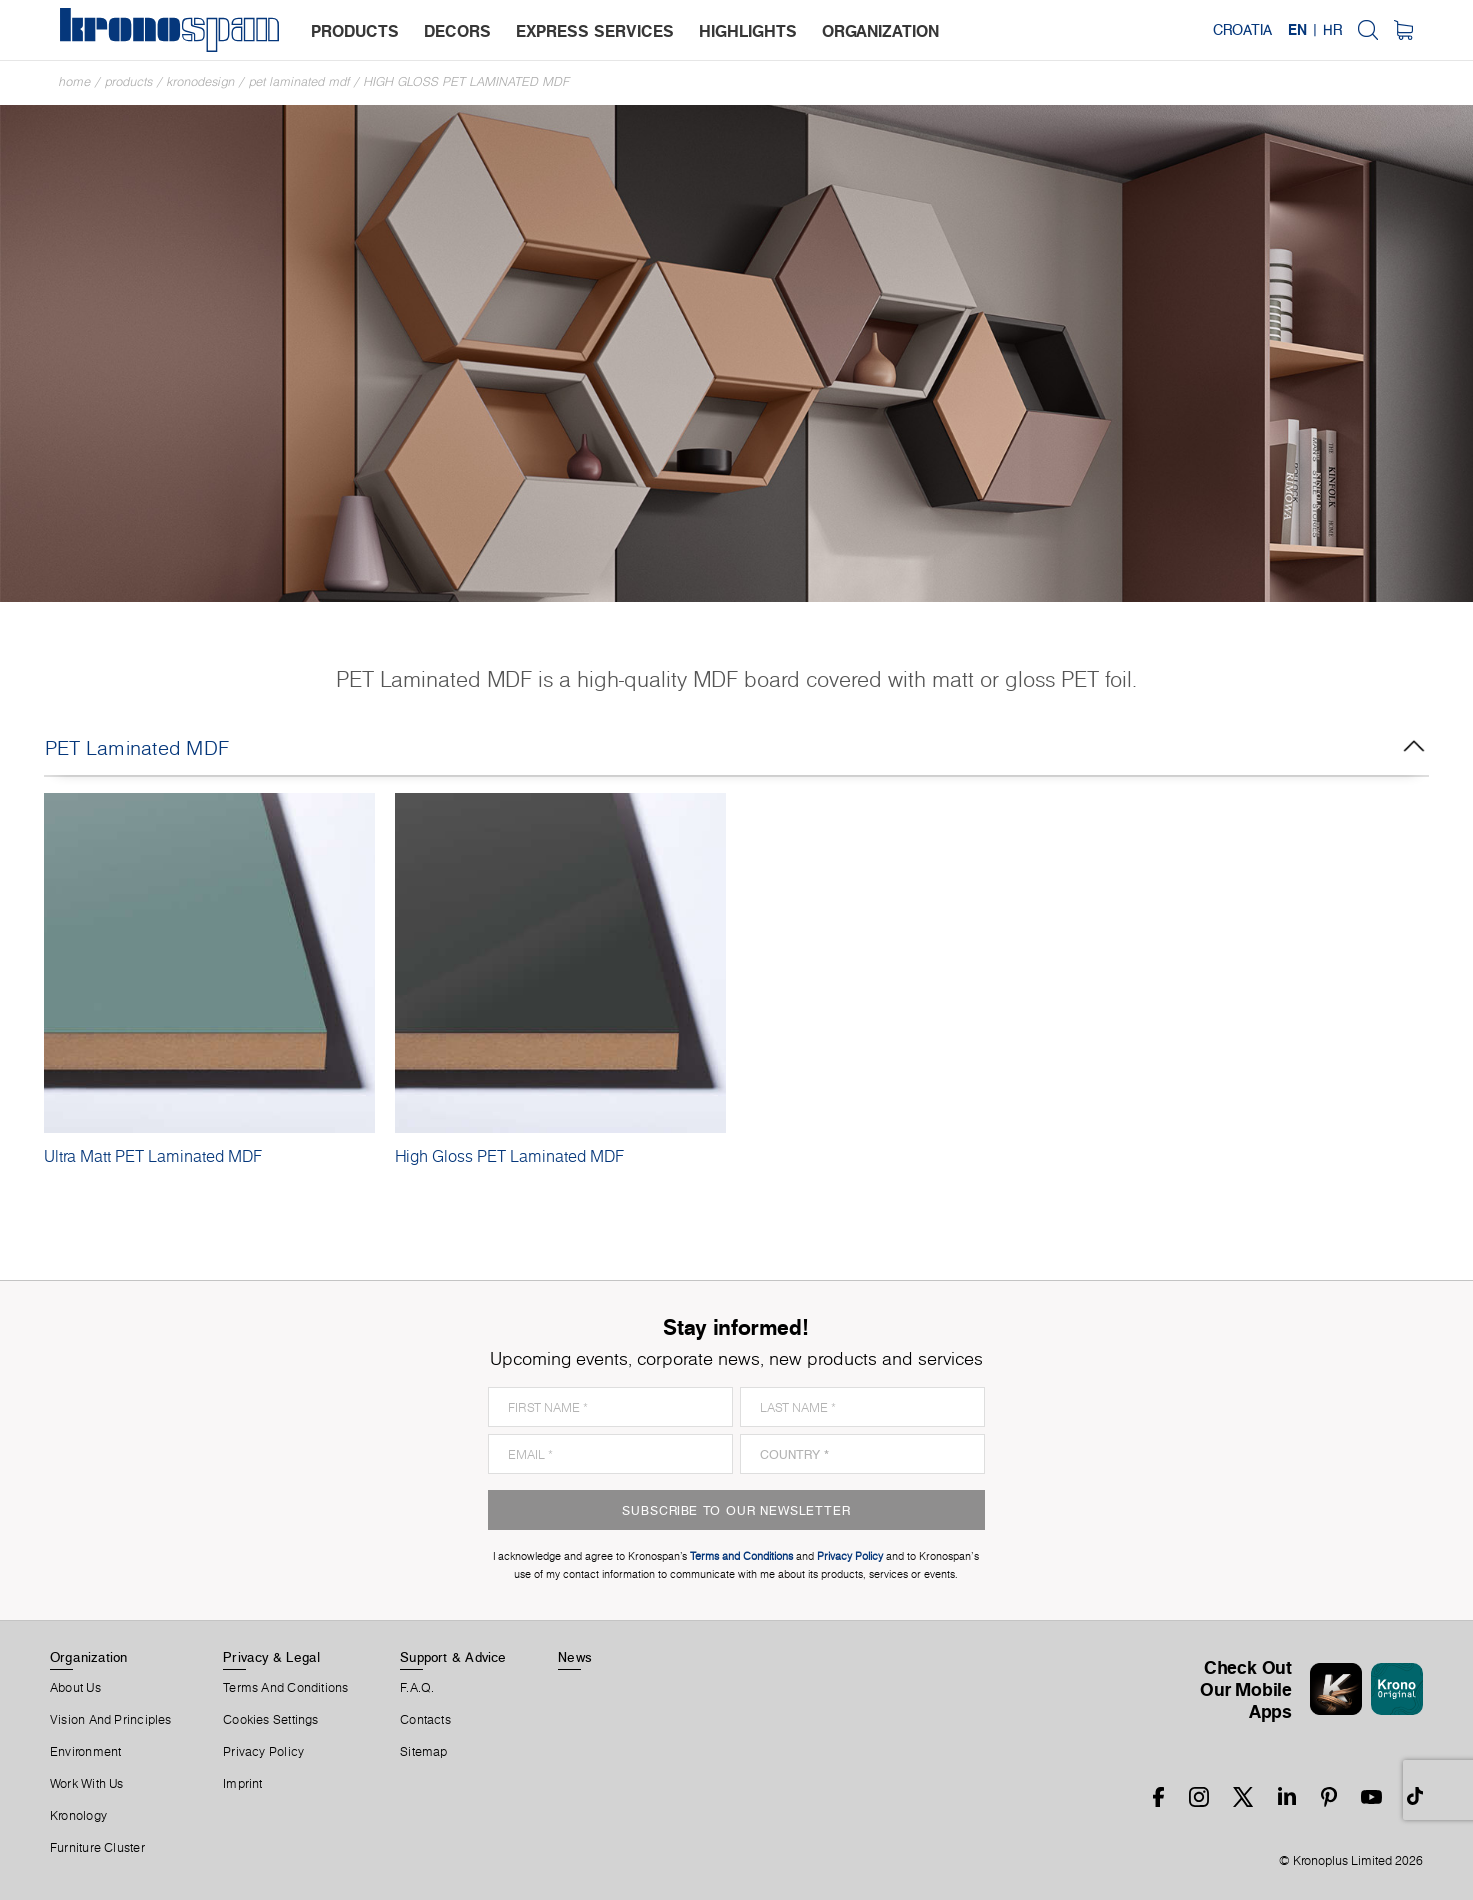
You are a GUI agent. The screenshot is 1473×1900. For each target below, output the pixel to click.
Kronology (78, 1816)
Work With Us (87, 1784)
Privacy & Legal (271, 1657)
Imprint (243, 1784)
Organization (89, 1657)
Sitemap (424, 1752)
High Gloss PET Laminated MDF (467, 81)
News (575, 1657)
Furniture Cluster (97, 1848)
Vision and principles (111, 1720)
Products (129, 81)
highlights (748, 31)
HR (1332, 30)
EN (1297, 30)
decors (457, 31)
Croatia (1242, 30)
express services (595, 31)
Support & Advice (453, 1657)
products (355, 31)
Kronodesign (201, 81)
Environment (85, 1752)
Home (75, 81)
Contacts (425, 1720)
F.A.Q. (417, 1688)
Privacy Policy (263, 1752)
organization (880, 31)
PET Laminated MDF (299, 81)
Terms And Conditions (285, 1688)
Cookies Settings (271, 1720)
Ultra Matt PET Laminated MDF (153, 1156)
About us (75, 1688)
